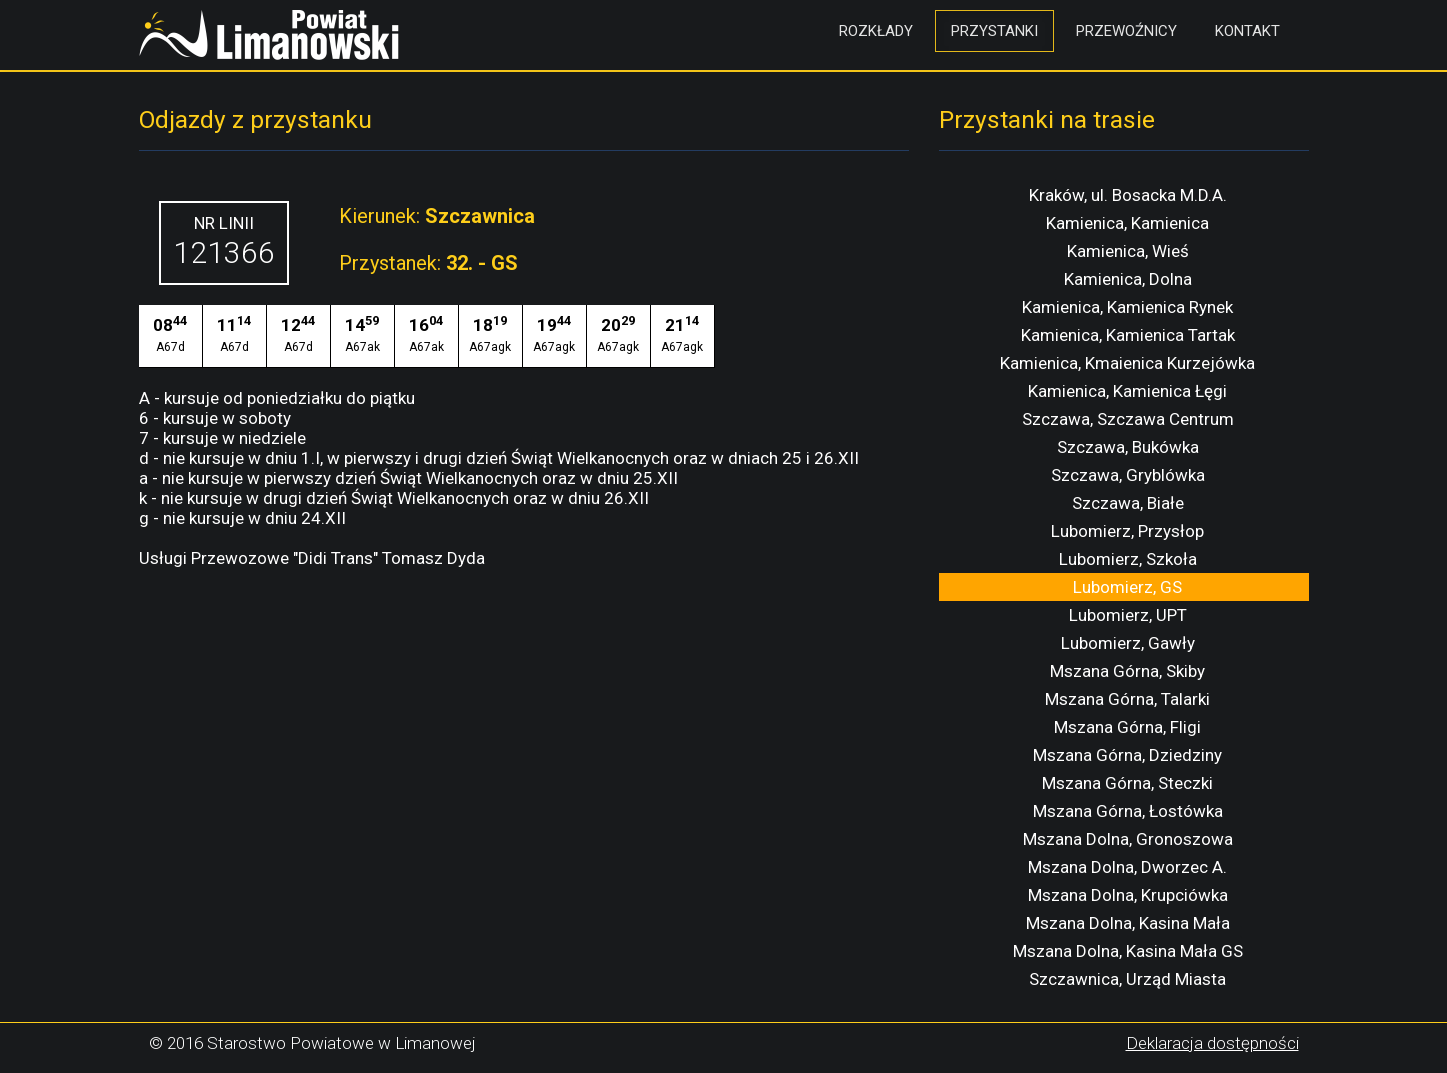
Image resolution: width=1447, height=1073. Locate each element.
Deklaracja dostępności (1212, 1043)
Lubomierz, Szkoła (1128, 559)
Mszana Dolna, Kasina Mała (1128, 923)
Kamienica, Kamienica (1127, 223)
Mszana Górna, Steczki (1127, 783)
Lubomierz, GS (1127, 587)
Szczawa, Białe (1128, 503)
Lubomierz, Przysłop (1127, 531)
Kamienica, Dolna (1128, 279)
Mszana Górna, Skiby (1127, 671)
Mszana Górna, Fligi (1127, 727)
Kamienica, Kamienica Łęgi (1127, 391)
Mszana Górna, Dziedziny (1127, 755)
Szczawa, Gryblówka (1128, 475)
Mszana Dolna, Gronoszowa (1128, 839)
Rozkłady (876, 31)
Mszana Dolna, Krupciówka (1128, 895)
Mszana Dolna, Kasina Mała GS (1128, 951)
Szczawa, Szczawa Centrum (1128, 419)
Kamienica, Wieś (1128, 251)
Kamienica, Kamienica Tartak (1128, 335)
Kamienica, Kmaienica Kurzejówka (1127, 363)
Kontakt (1247, 31)
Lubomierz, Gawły (1128, 643)
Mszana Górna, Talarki (1127, 699)
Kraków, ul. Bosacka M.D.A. (1128, 195)
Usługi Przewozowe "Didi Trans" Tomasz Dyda (312, 558)
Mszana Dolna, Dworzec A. (1127, 867)
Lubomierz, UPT (1128, 615)
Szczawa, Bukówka (1128, 447)
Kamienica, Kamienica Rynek (1127, 307)
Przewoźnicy (1126, 31)
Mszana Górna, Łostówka (1128, 811)
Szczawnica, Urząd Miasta (1127, 979)
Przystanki (994, 31)
